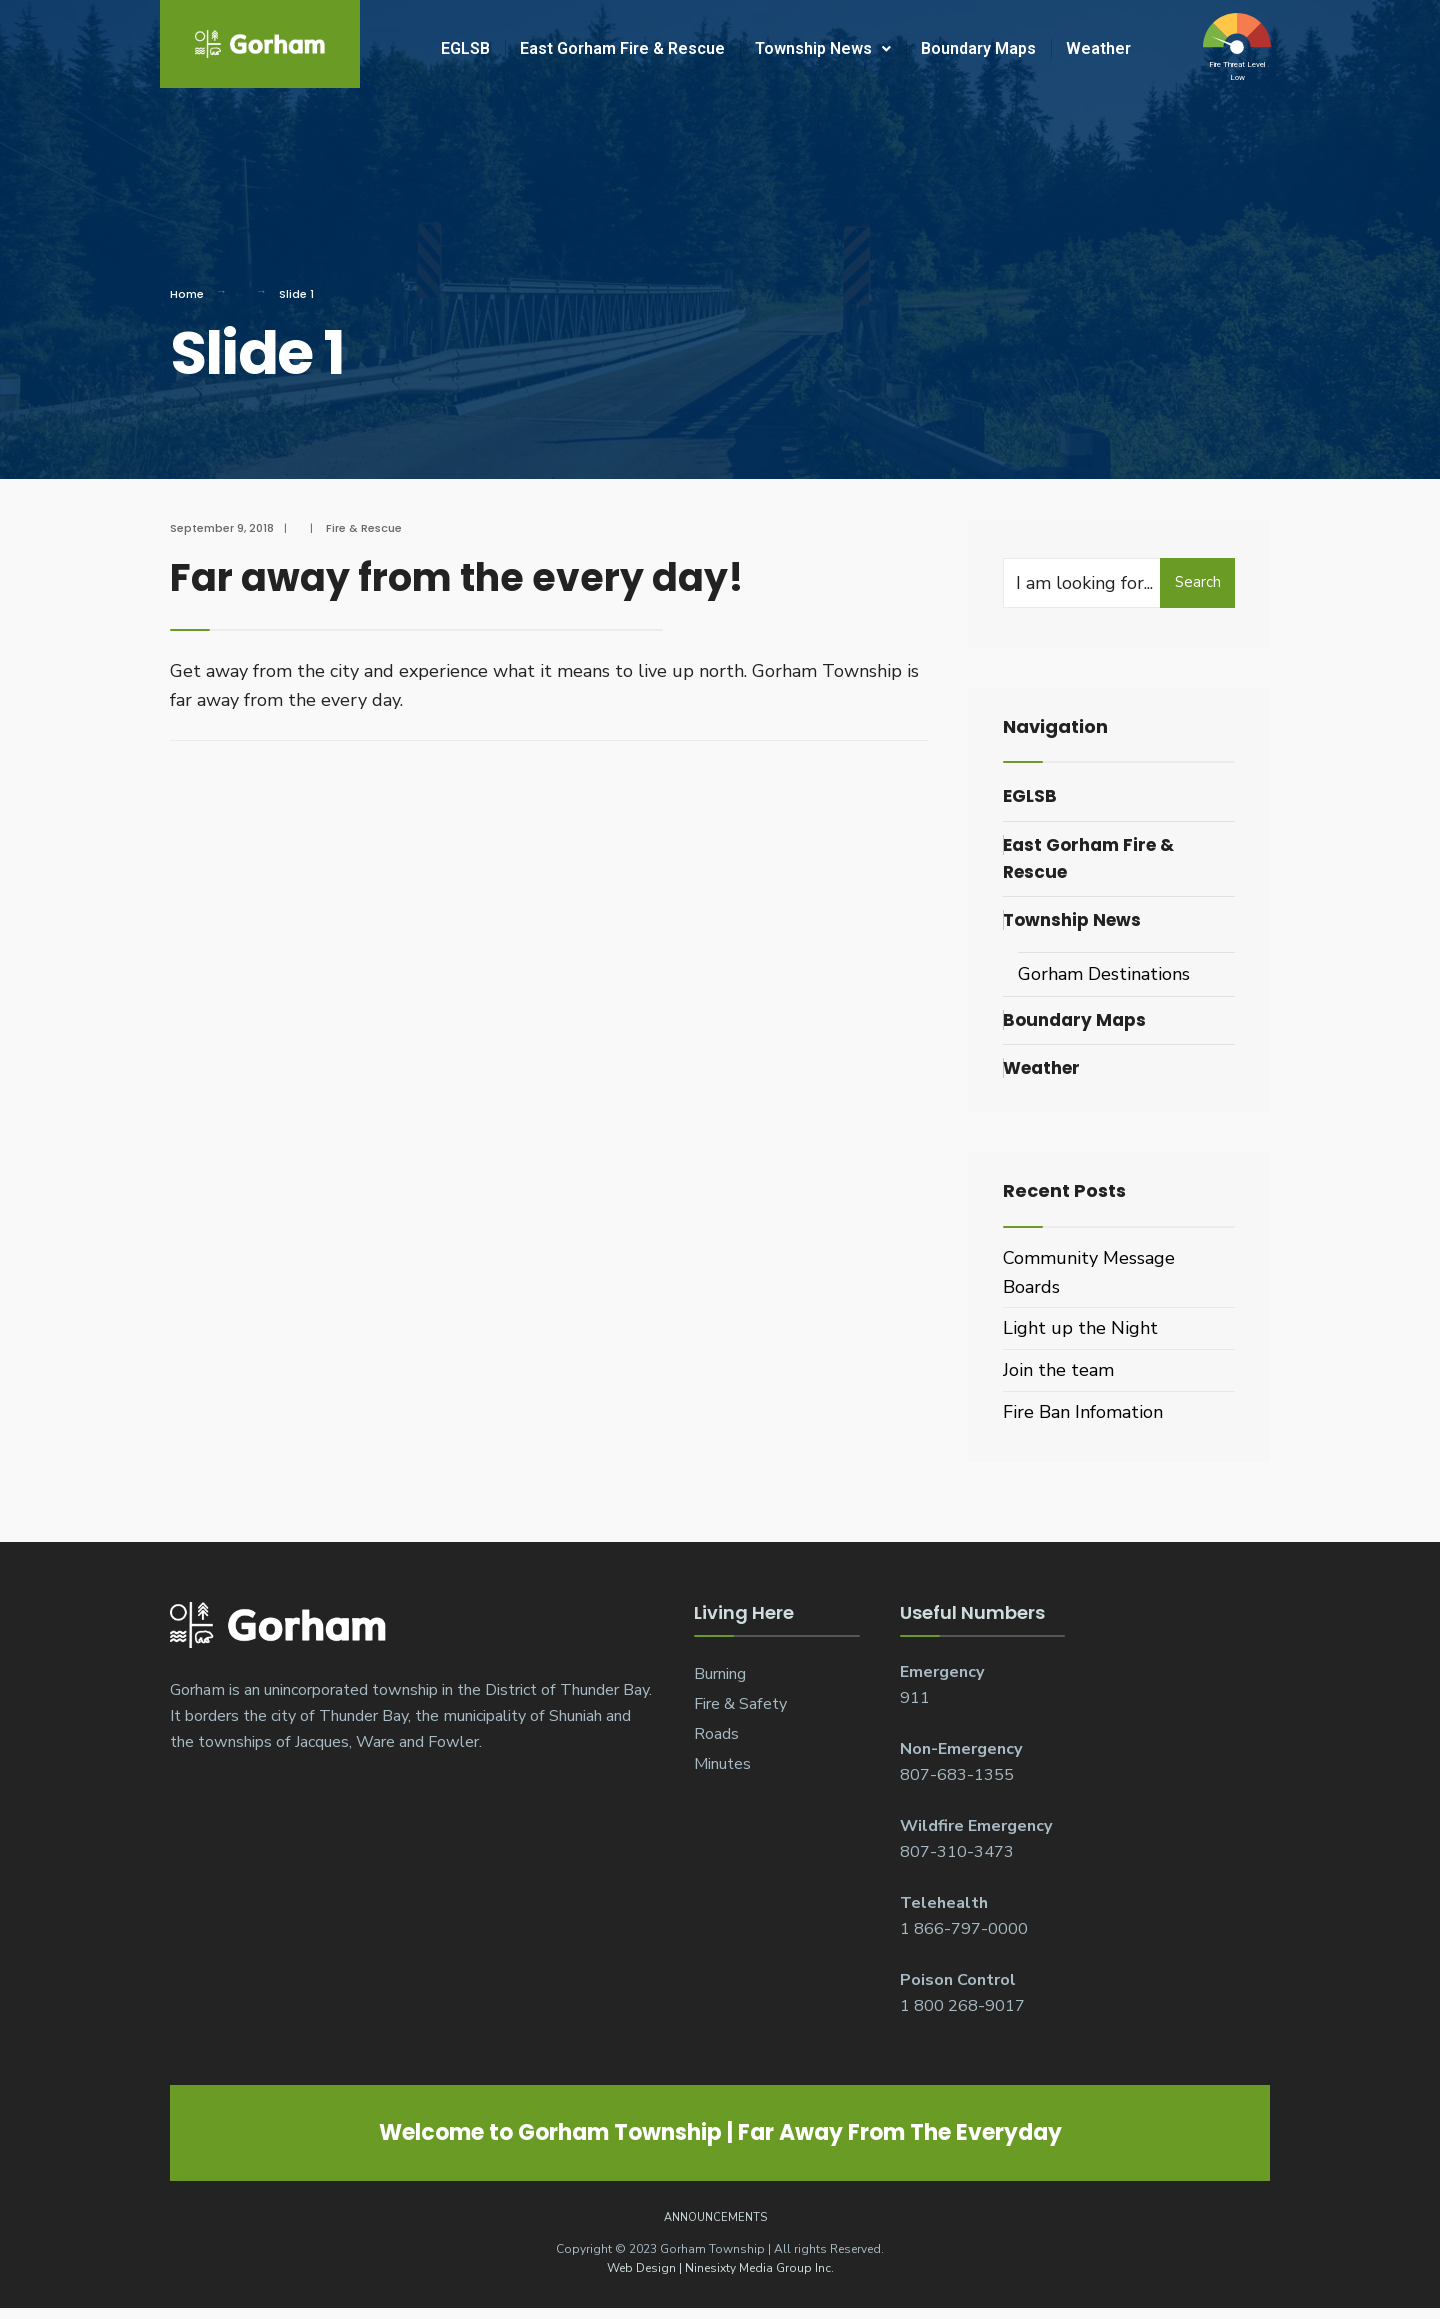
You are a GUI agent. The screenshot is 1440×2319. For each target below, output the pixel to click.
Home (187, 294)
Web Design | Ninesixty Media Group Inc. (720, 2268)
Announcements (715, 2217)
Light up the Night (1080, 1328)
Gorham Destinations (1104, 974)
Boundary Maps (978, 48)
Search (1198, 582)
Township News (823, 48)
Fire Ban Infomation (1083, 1412)
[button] (823, 49)
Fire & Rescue (364, 528)
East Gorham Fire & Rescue (622, 48)
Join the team (1058, 1370)
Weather (1098, 48)
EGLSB (465, 48)
